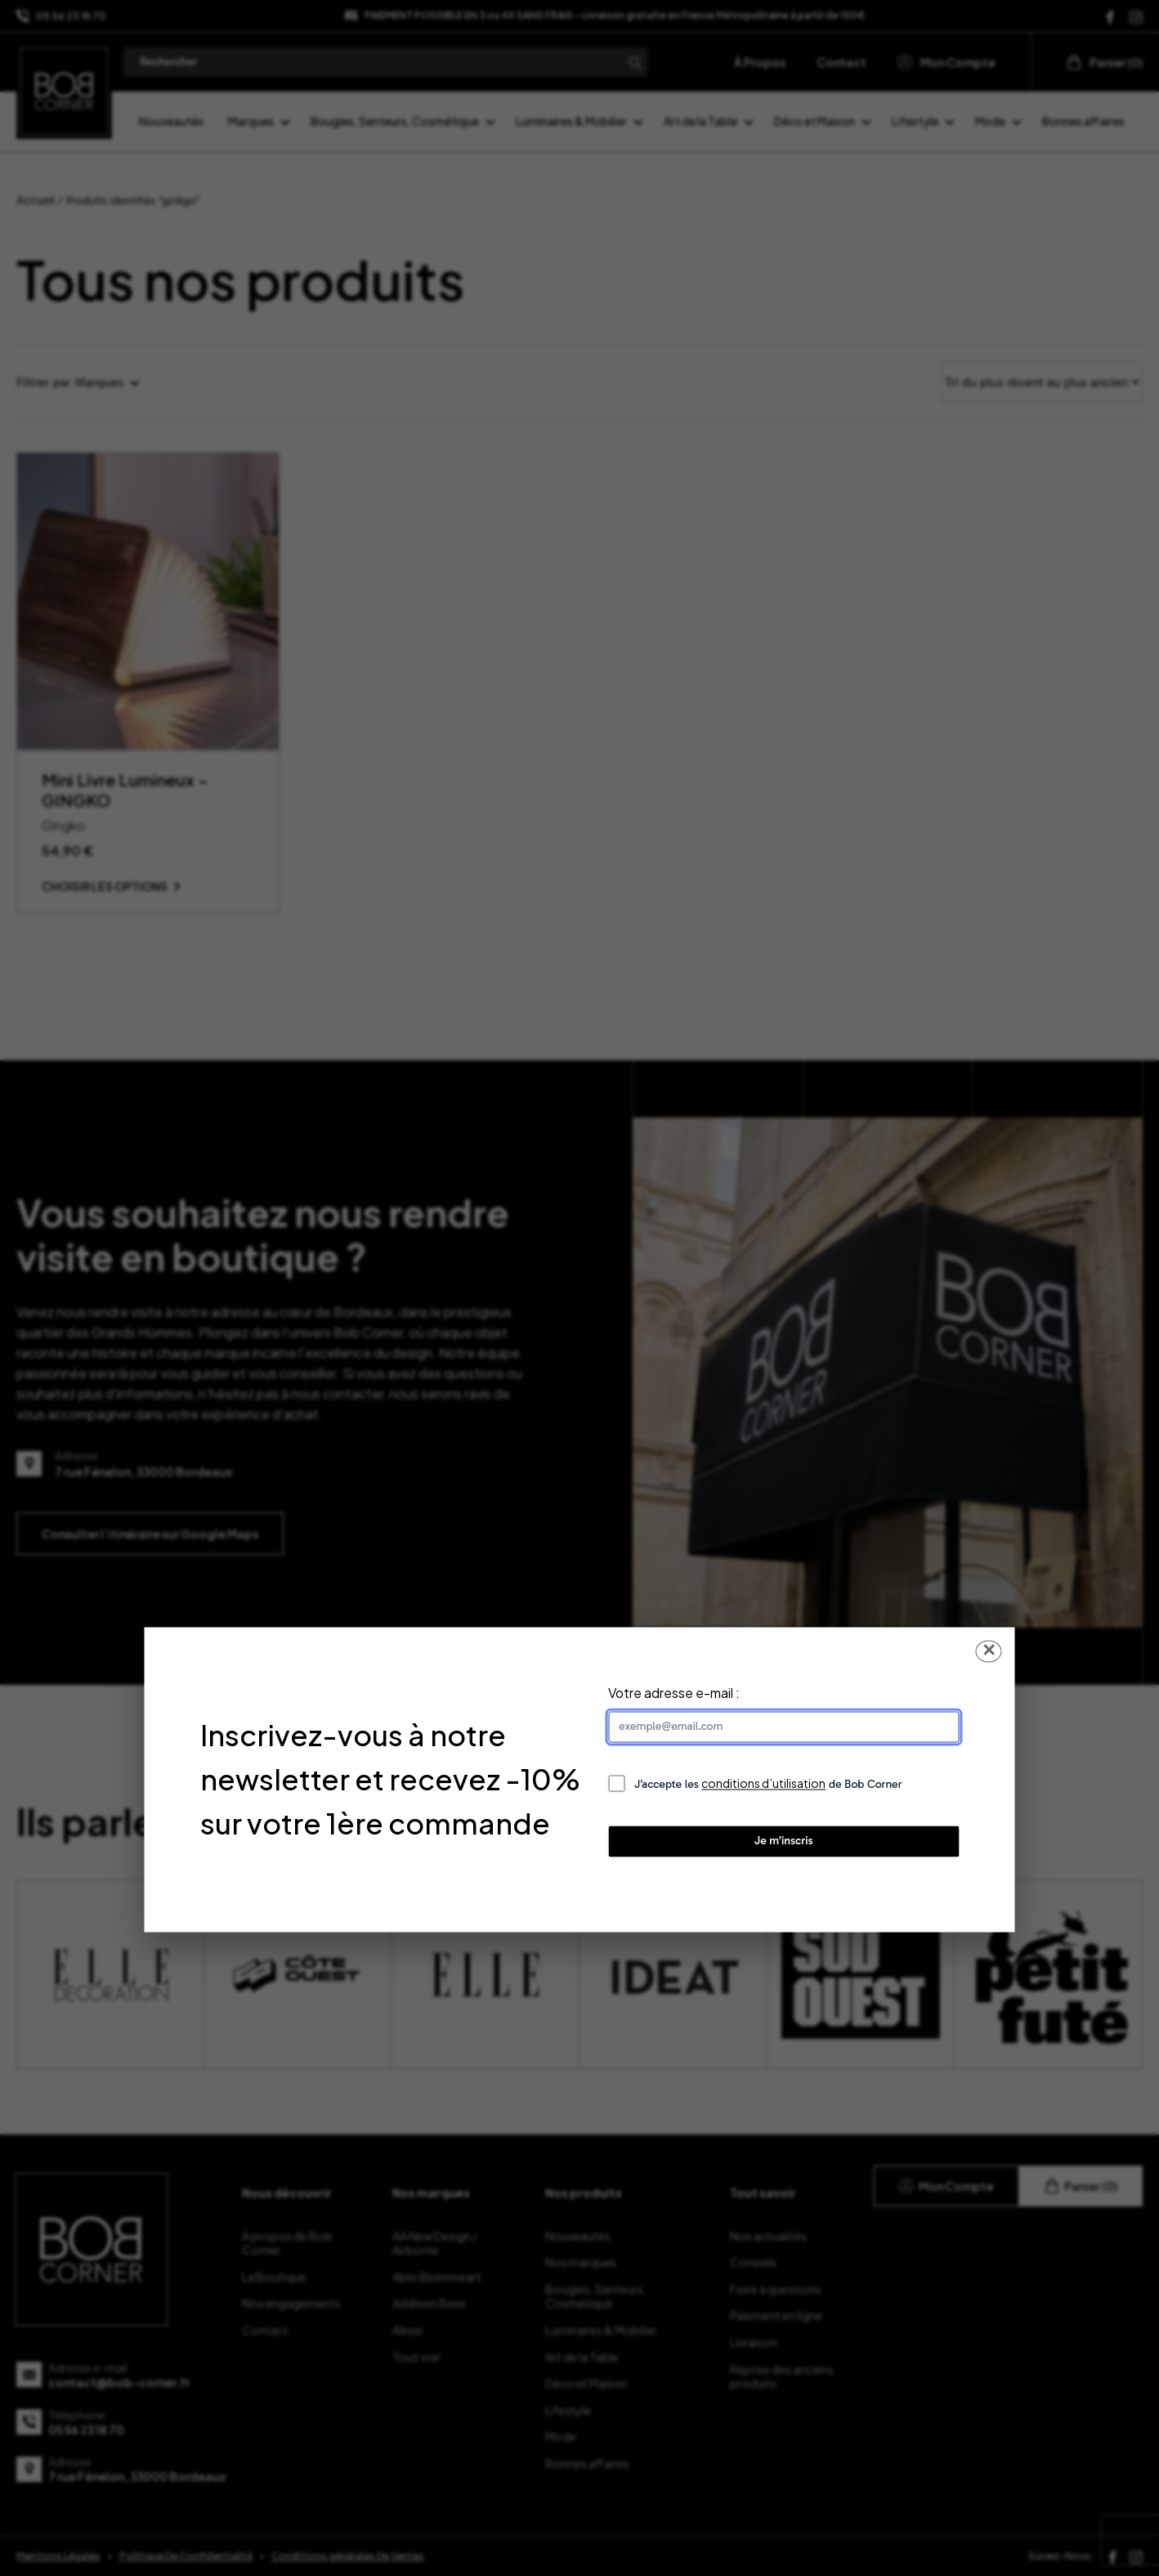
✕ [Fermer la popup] (989, 1650)
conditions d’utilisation (763, 1783)
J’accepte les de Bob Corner (768, 1783)
